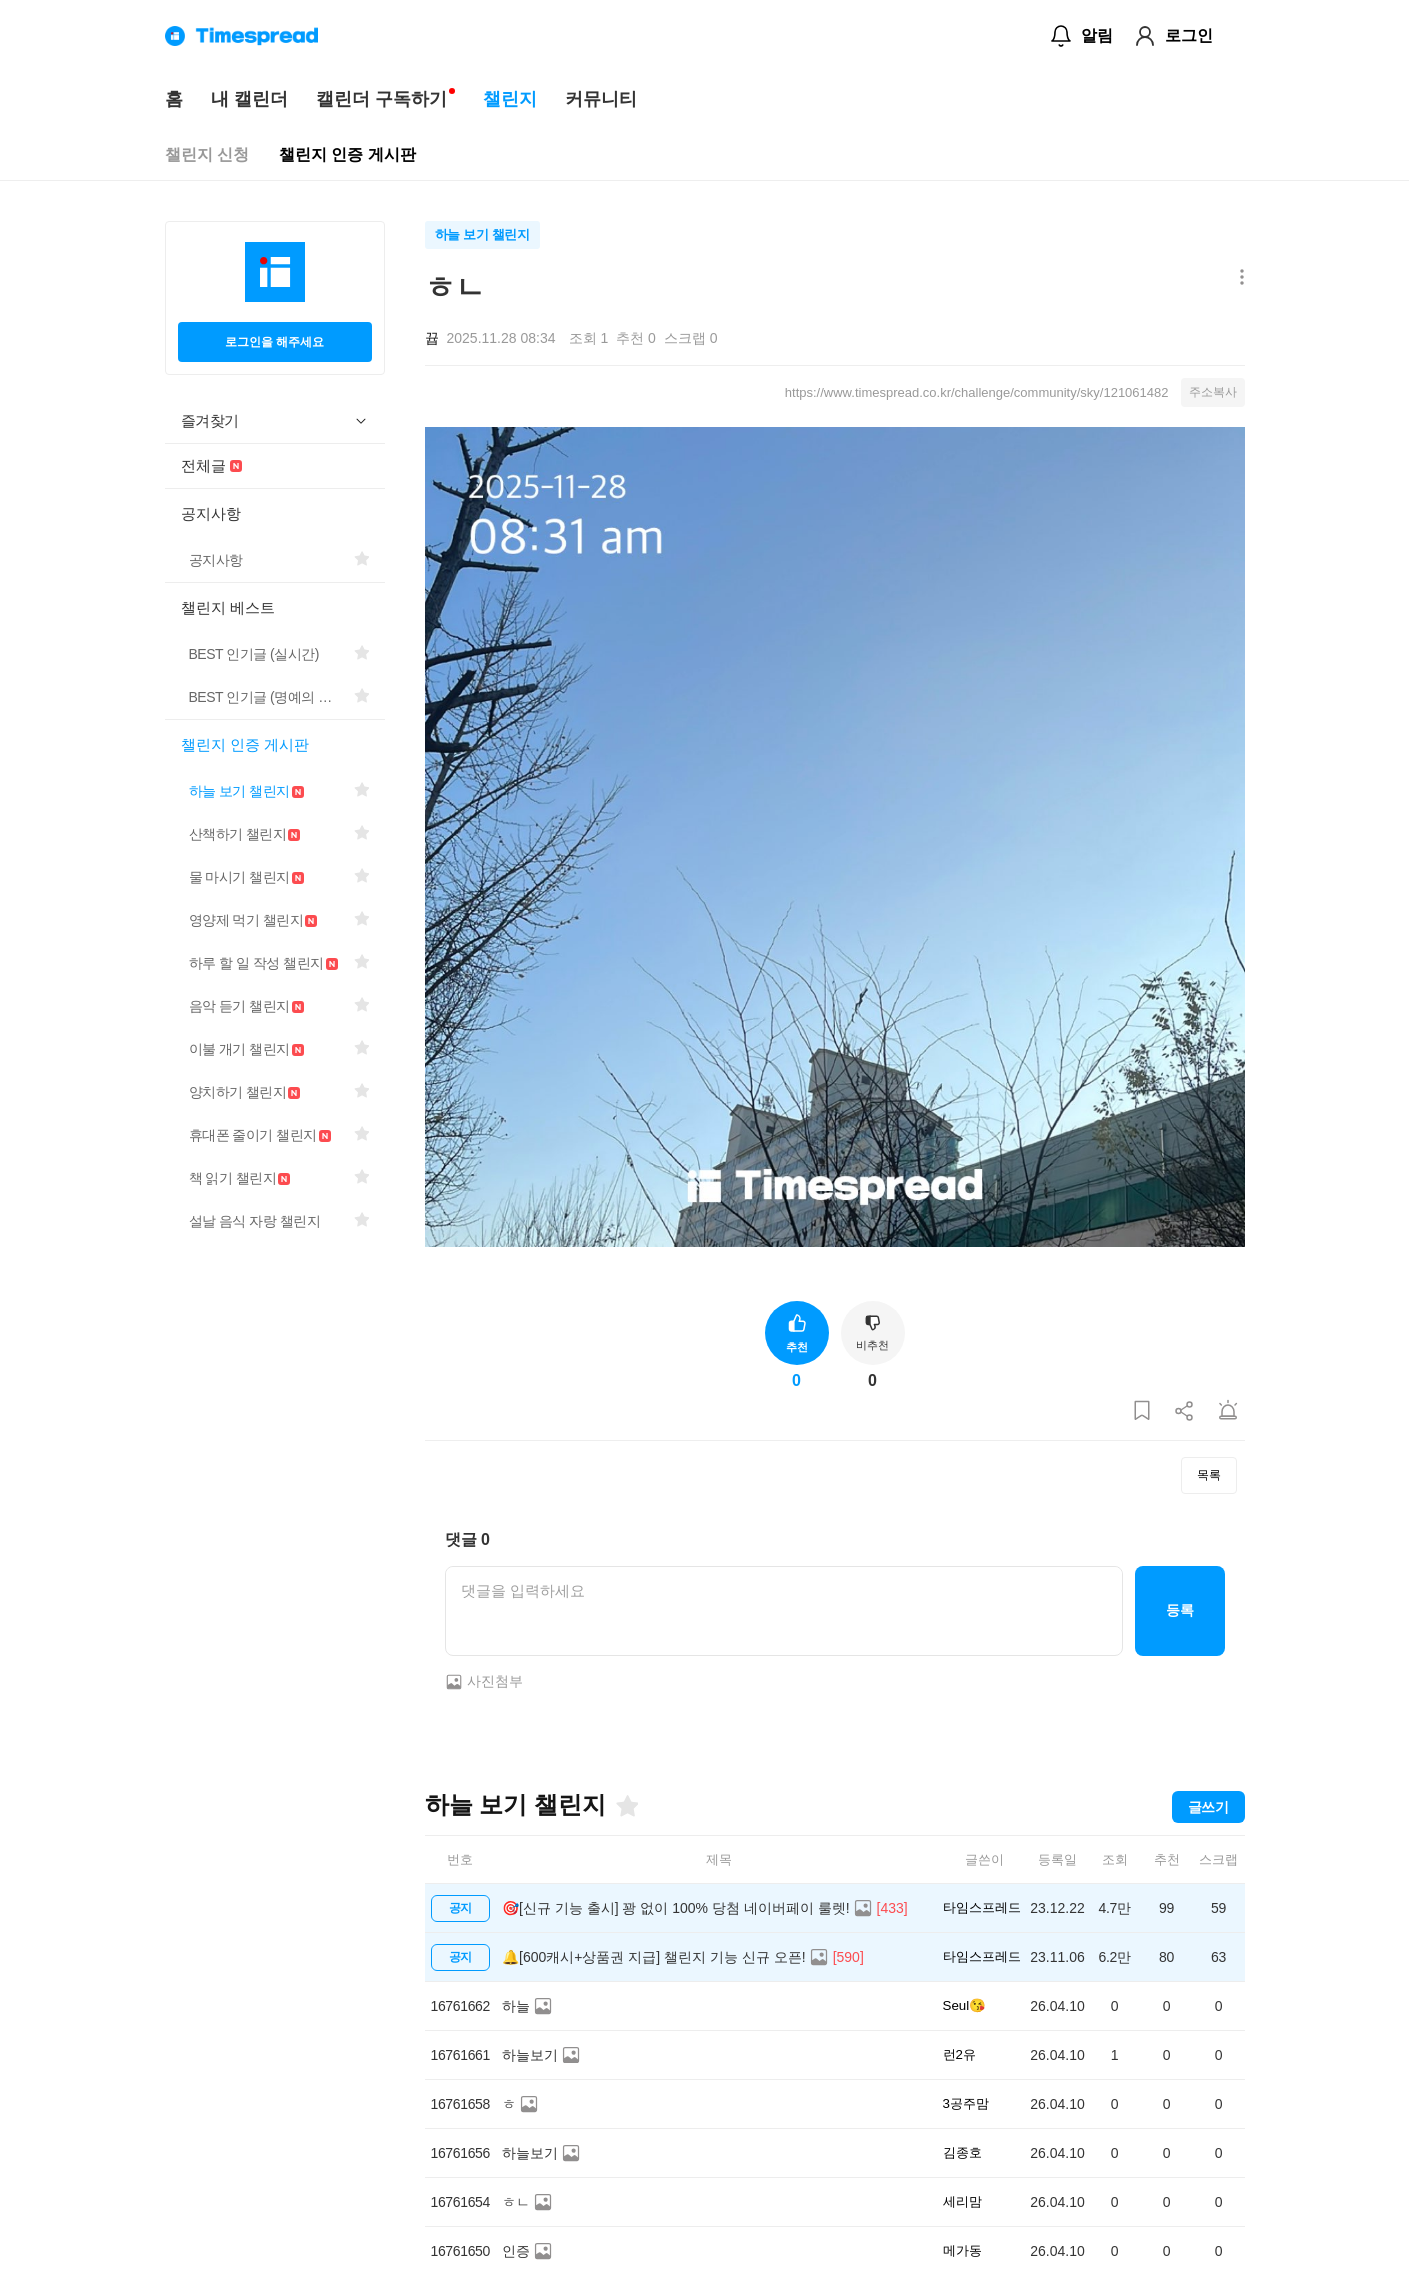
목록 (1209, 1475)
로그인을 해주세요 (274, 342)
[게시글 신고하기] (1228, 1411)
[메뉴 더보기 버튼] (1237, 278)
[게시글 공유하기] (1185, 1411)
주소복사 (1213, 392)
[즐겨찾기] (626, 1805)
